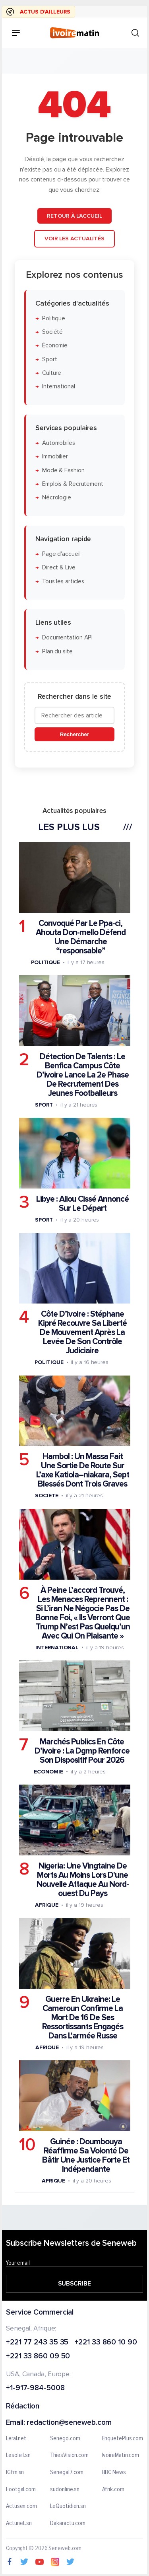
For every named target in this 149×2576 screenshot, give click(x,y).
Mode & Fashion (63, 470)
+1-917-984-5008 (35, 2388)
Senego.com (65, 2438)
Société (52, 332)
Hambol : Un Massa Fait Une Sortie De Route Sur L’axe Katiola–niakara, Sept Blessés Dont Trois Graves (82, 1470)
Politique (53, 318)
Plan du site (57, 651)
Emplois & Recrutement (72, 483)
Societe (46, 1495)
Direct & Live (58, 567)
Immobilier (55, 456)
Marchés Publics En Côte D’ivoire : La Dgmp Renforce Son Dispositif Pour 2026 (82, 1750)
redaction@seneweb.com (69, 2423)
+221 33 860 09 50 (38, 2357)
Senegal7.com (66, 2472)
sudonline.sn (64, 2489)
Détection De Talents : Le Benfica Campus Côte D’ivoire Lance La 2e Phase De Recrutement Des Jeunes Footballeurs (83, 1075)
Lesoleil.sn (18, 2455)
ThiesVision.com (69, 2455)
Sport (49, 359)
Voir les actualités (74, 238)
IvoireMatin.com (120, 2455)
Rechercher (74, 734)
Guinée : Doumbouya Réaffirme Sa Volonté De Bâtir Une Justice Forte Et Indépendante (86, 2155)
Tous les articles (63, 581)
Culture (51, 373)
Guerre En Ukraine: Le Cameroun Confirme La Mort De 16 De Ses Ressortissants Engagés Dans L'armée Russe (82, 2017)
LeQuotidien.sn (68, 2506)
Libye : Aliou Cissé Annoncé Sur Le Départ (82, 1203)
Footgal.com (21, 2489)
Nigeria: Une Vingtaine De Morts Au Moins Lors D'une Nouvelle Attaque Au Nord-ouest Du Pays (83, 1879)
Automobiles (58, 443)
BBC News (114, 2472)
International (58, 386)
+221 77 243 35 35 (37, 2342)
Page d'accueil (61, 553)
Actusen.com (21, 2506)
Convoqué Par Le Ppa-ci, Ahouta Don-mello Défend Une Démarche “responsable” (81, 936)
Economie (48, 1771)
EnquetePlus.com (122, 2438)
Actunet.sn (19, 2523)
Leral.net (16, 2438)
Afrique (46, 1905)
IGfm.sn (15, 2472)
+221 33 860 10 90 (105, 2342)
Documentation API (67, 637)
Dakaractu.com (67, 2523)
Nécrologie (56, 497)
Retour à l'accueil (74, 215)
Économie (55, 345)
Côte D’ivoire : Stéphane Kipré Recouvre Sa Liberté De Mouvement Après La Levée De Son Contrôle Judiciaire (82, 1332)
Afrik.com (113, 2489)
